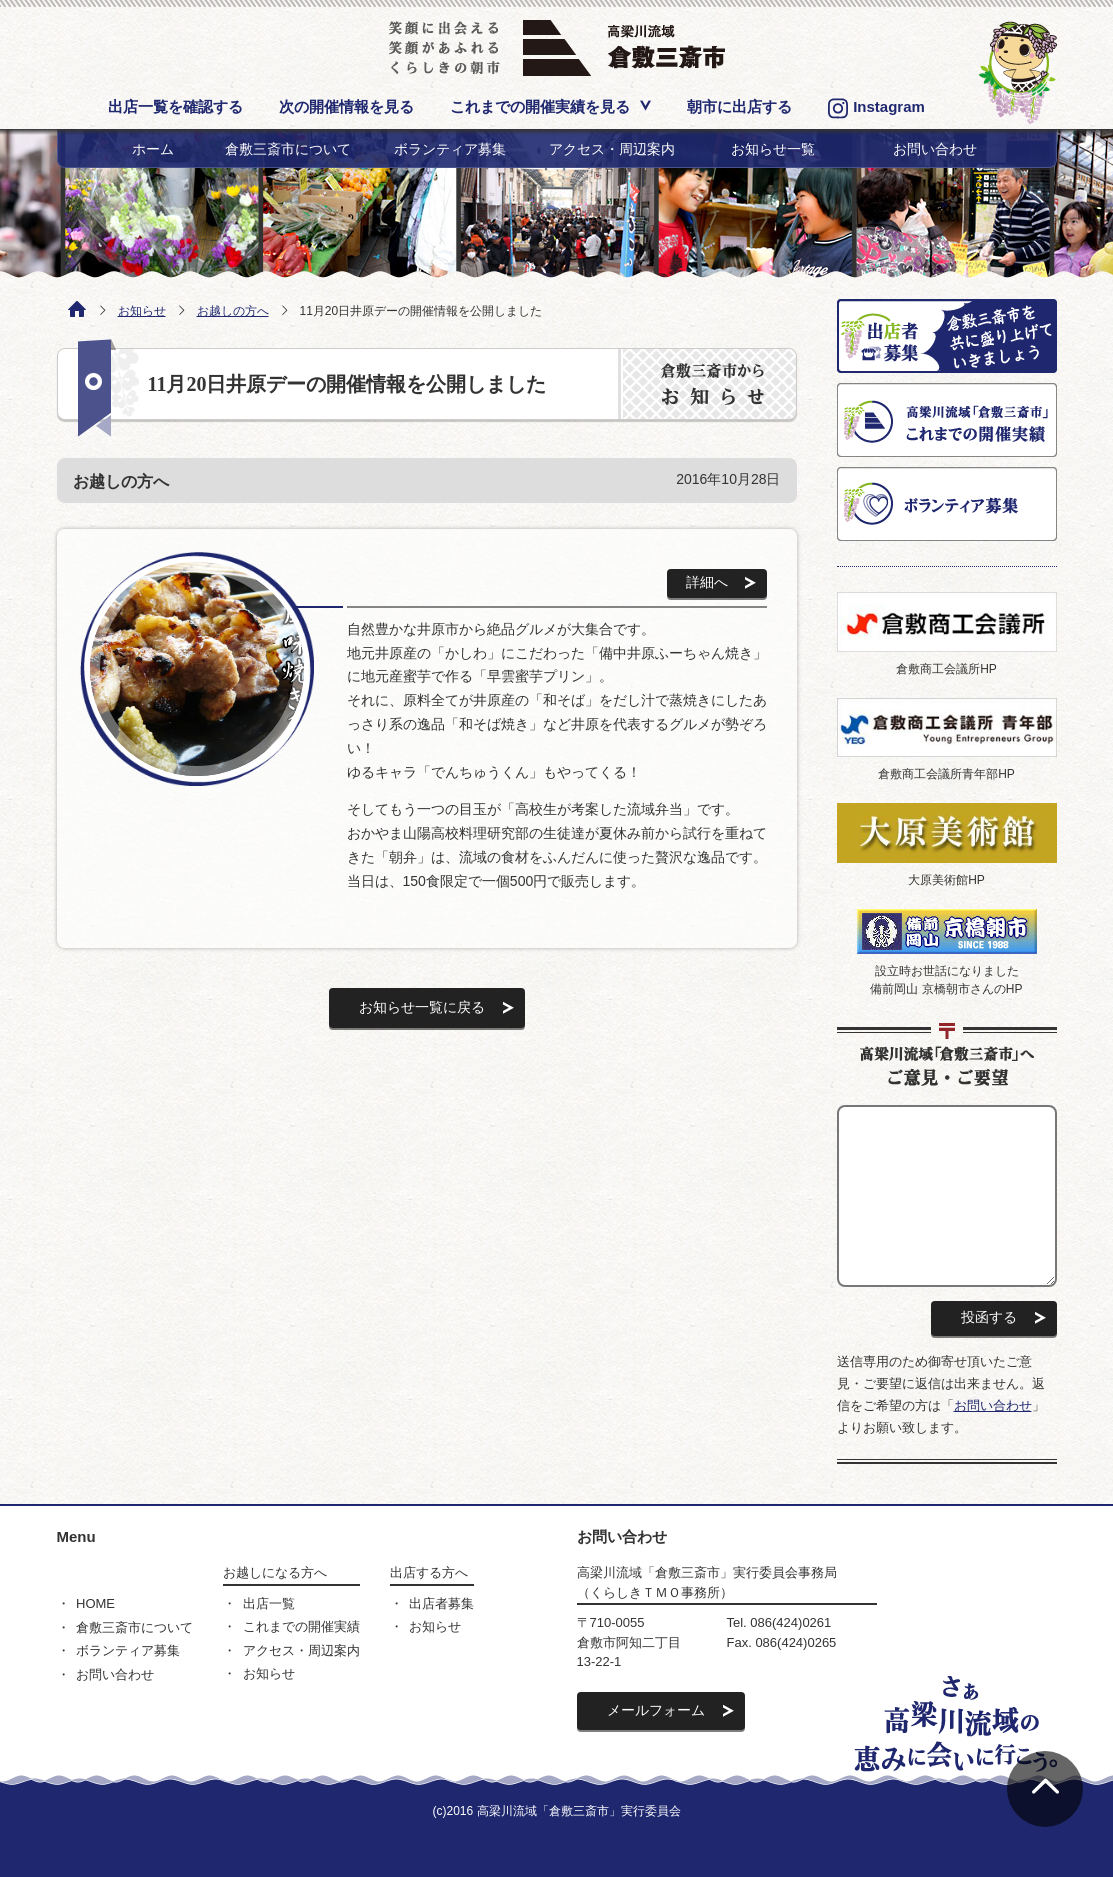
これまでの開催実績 (301, 1626)
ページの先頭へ (1045, 1789)
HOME (95, 1603)
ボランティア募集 (450, 149)
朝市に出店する (739, 106)
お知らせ (142, 311)
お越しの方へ (233, 311)
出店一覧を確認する (175, 106)
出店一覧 (269, 1603)
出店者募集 (441, 1603)
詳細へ (707, 582)
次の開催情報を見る (346, 106)
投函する (989, 1317)
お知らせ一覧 (773, 149)
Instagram (876, 108)
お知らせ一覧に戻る (422, 1007)
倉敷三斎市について (288, 149)
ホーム (153, 149)
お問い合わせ (935, 149)
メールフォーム (656, 1710)
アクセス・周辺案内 (612, 149)
